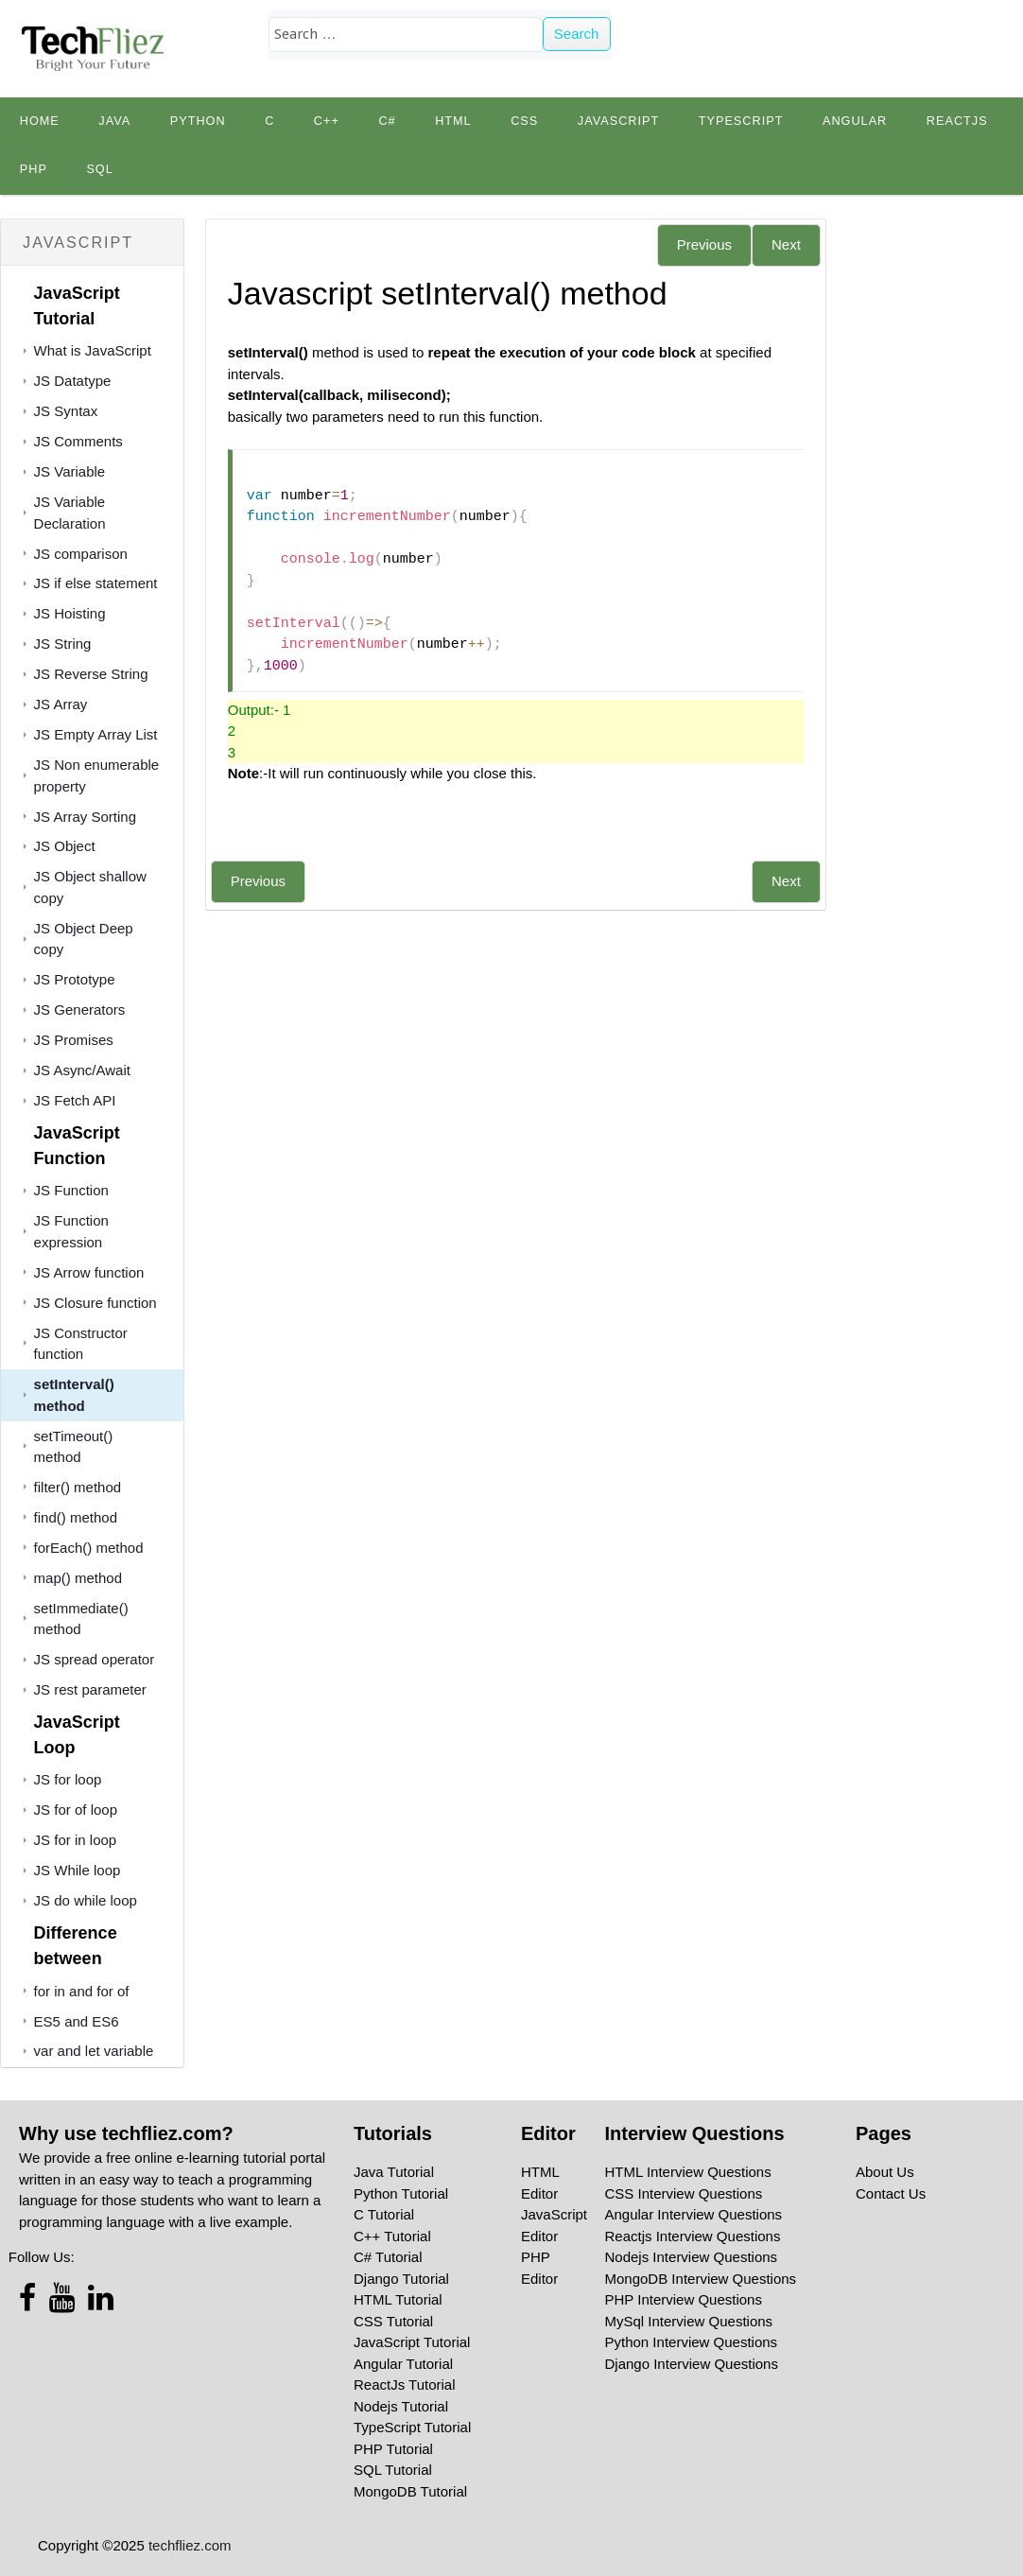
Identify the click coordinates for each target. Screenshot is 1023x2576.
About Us (885, 2172)
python (198, 121)
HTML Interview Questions (688, 2172)
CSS (524, 121)
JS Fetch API (75, 1100)
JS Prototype (74, 979)
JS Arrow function (89, 1272)
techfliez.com (190, 2545)
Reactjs (957, 121)
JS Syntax (66, 411)
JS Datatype (73, 381)
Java (114, 121)
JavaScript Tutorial (412, 2342)
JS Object (64, 846)
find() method (75, 1517)
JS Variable (70, 471)
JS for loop (68, 1779)
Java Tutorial (394, 2172)
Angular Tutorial (403, 2364)
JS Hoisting (70, 613)
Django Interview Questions (691, 2364)
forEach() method (89, 1548)
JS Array (61, 704)
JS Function (71, 1190)
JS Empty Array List (96, 734)
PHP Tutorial (393, 2449)
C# (386, 121)
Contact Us (891, 2193)
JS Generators (80, 1009)
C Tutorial (384, 2214)
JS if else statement (96, 583)
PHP (33, 169)
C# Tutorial (388, 2257)
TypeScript (741, 121)
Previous (704, 244)
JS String (63, 643)
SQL (99, 169)
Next (786, 244)
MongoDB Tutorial (410, 2491)
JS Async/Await (82, 1070)
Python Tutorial (401, 2193)
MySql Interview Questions (689, 2321)
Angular (855, 121)
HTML (453, 121)
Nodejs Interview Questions (691, 2257)
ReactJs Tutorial (405, 2384)
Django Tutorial (401, 2279)
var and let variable (94, 2051)
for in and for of (82, 1991)
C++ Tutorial (392, 2236)
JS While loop (77, 1870)
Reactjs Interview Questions (693, 2236)
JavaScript (618, 121)
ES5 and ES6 (76, 2021)
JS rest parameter (90, 1689)
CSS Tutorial (393, 2321)
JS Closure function (95, 1303)
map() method (78, 1578)
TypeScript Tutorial (412, 2427)
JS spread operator (94, 1659)
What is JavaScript (92, 350)
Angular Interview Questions (694, 2214)
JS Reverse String (91, 674)
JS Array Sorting (85, 817)
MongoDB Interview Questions (701, 2279)
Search (576, 34)
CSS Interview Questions (684, 2193)
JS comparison (81, 554)
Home (40, 121)
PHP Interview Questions (683, 2299)
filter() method (78, 1487)
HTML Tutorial (398, 2299)
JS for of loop (75, 1809)
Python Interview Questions (691, 2342)
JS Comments (78, 441)
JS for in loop (75, 1840)
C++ (326, 121)
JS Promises (73, 1040)
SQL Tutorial (393, 2470)
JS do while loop (85, 1900)
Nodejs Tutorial (401, 2406)
